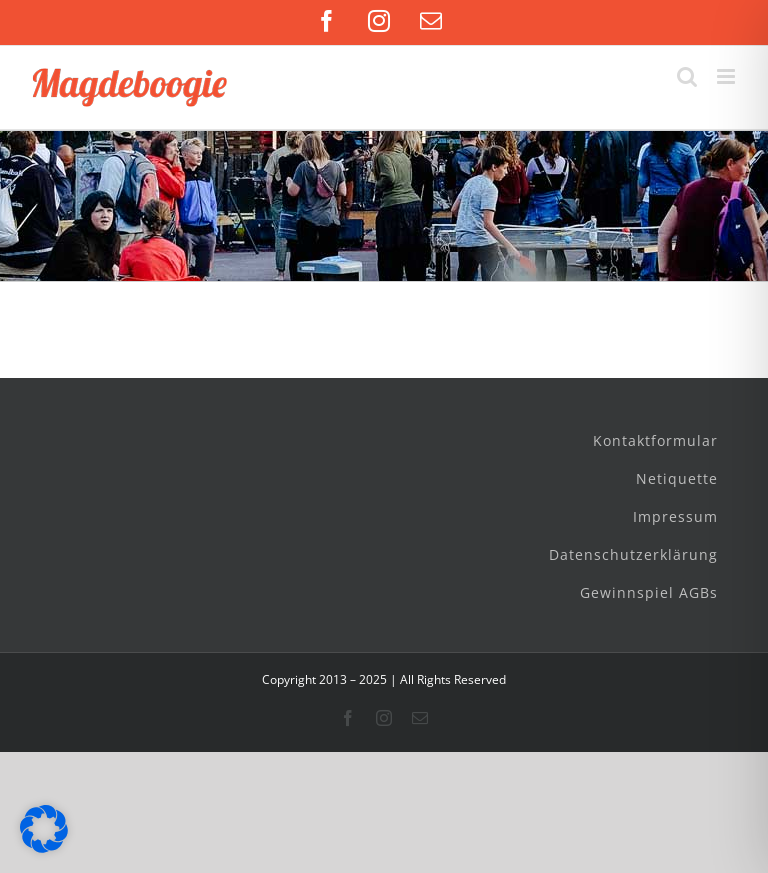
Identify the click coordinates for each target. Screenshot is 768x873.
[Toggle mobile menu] (727, 76)
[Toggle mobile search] (687, 76)
